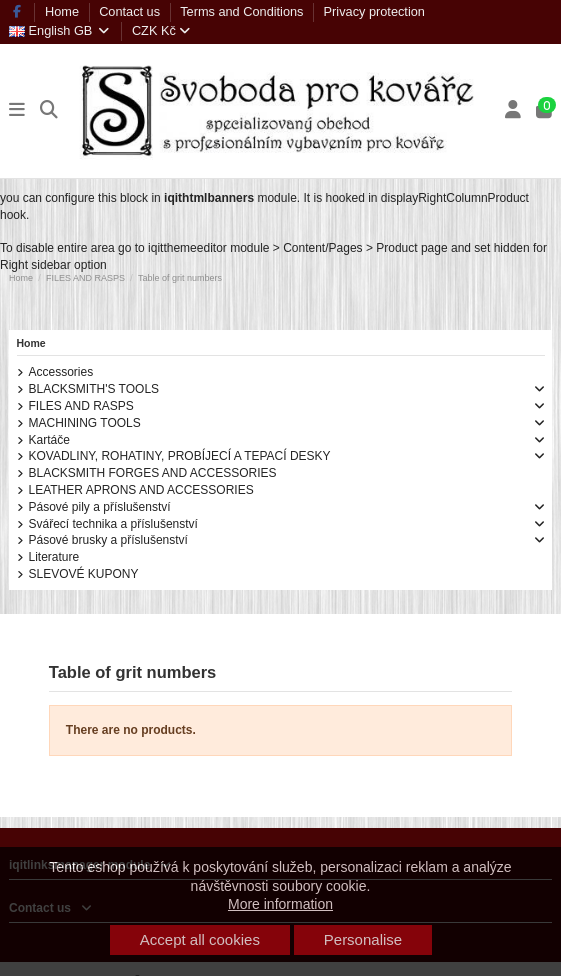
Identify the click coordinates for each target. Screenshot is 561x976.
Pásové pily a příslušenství (100, 507)
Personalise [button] (363, 939)
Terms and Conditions (243, 11)
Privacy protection (374, 11)
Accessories (61, 372)
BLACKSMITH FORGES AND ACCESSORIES (153, 473)
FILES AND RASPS (81, 406)
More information (280, 904)
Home (64, 11)
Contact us (131, 11)
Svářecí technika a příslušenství (113, 524)
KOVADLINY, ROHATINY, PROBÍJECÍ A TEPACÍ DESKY (180, 456)
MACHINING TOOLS (85, 423)
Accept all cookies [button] (200, 939)
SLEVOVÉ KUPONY (84, 574)
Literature (54, 557)
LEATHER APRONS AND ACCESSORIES (141, 490)
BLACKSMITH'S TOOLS (94, 389)
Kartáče (49, 440)
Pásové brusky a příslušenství (108, 540)
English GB (60, 30)
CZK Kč (161, 30)
